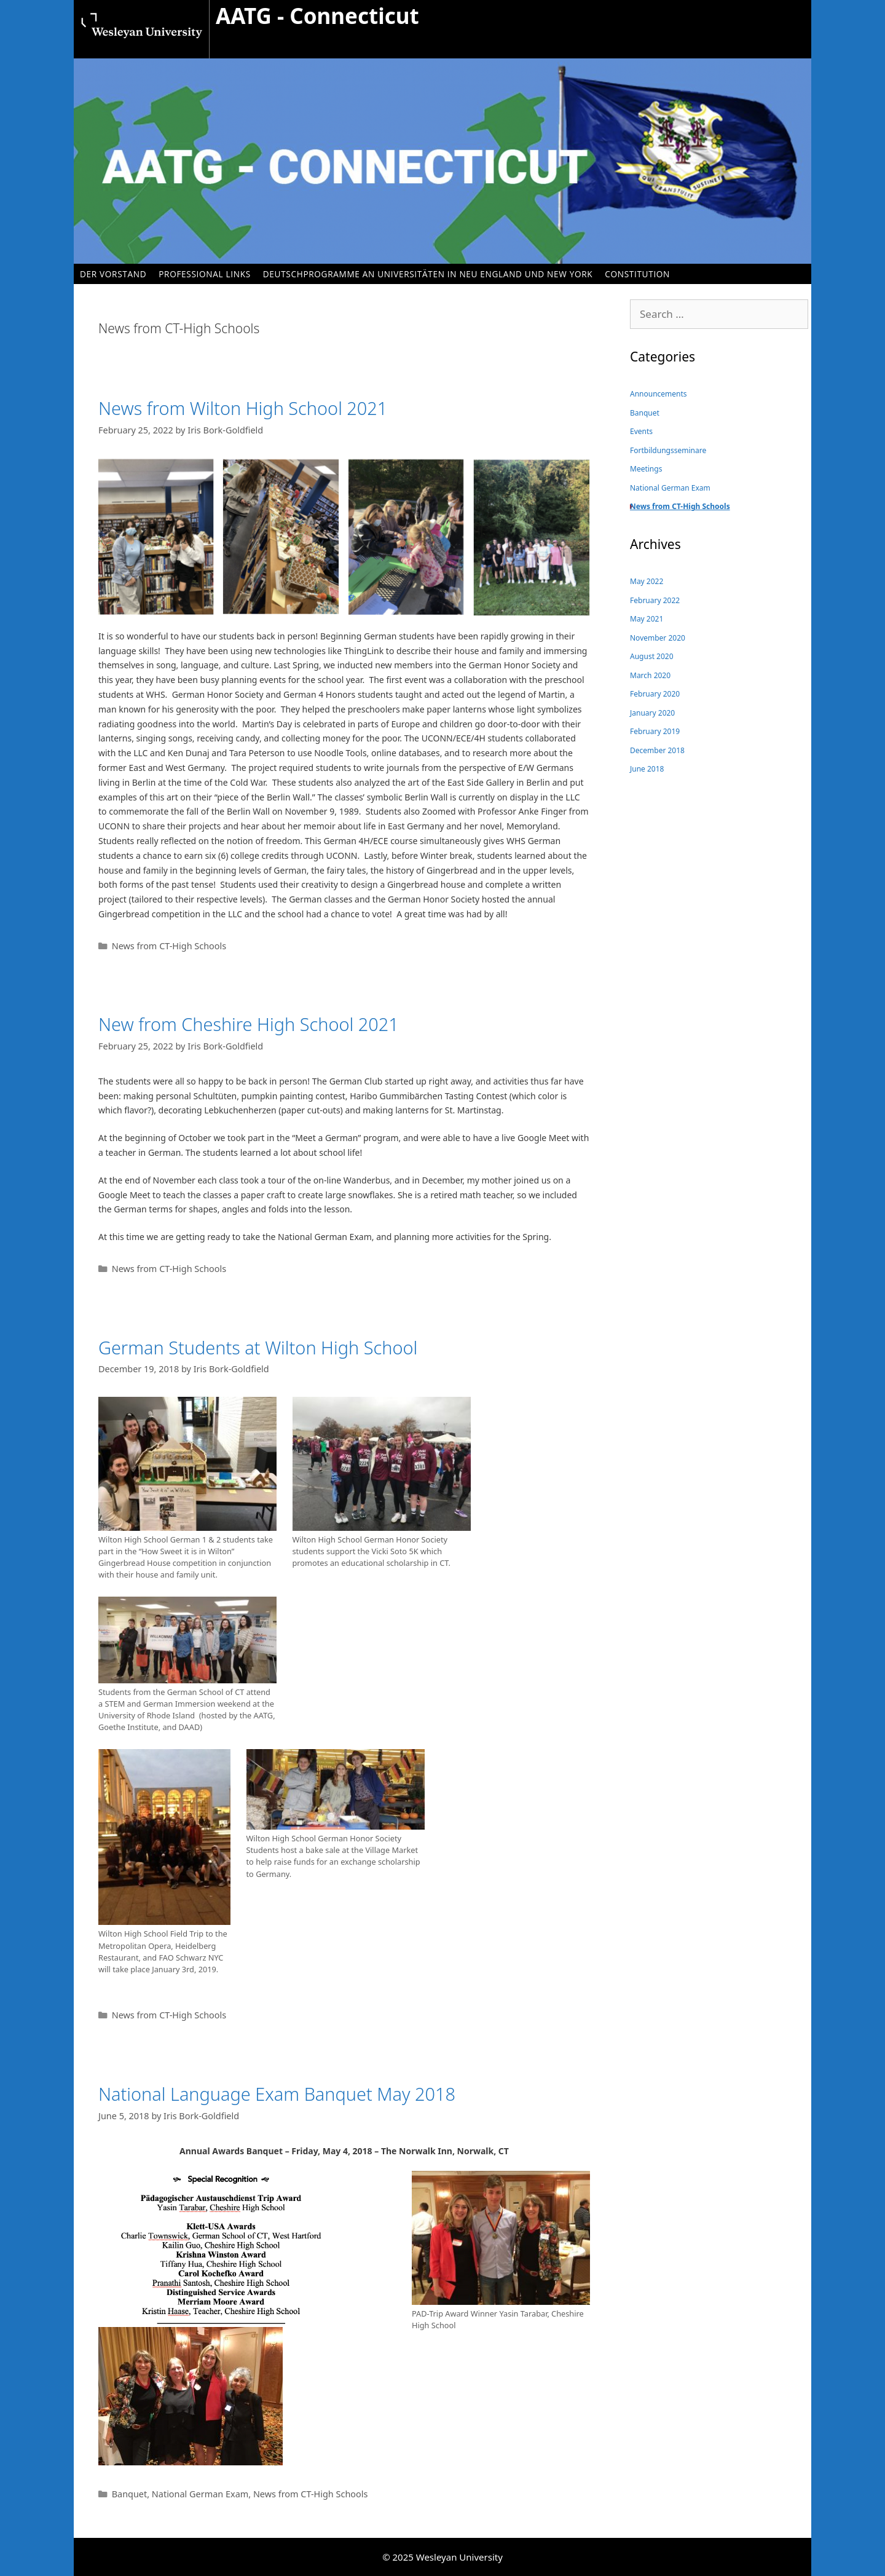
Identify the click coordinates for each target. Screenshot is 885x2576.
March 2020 (650, 675)
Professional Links (205, 274)
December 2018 (657, 750)
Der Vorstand (113, 274)
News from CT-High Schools (169, 946)
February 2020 (655, 694)
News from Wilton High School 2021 (242, 408)
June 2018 (647, 769)
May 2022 (646, 581)
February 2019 (655, 731)
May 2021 (646, 619)
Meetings (646, 469)
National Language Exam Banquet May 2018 (276, 2094)
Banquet (130, 2494)
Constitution (637, 274)
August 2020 (652, 656)
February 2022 (655, 600)
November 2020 (657, 638)
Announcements (658, 394)
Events (641, 431)
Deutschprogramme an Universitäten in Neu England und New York (427, 274)
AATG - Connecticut (317, 15)
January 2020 (652, 713)
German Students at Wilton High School (257, 1347)
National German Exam (200, 2494)
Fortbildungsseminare (668, 450)
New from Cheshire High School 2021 (248, 1024)
